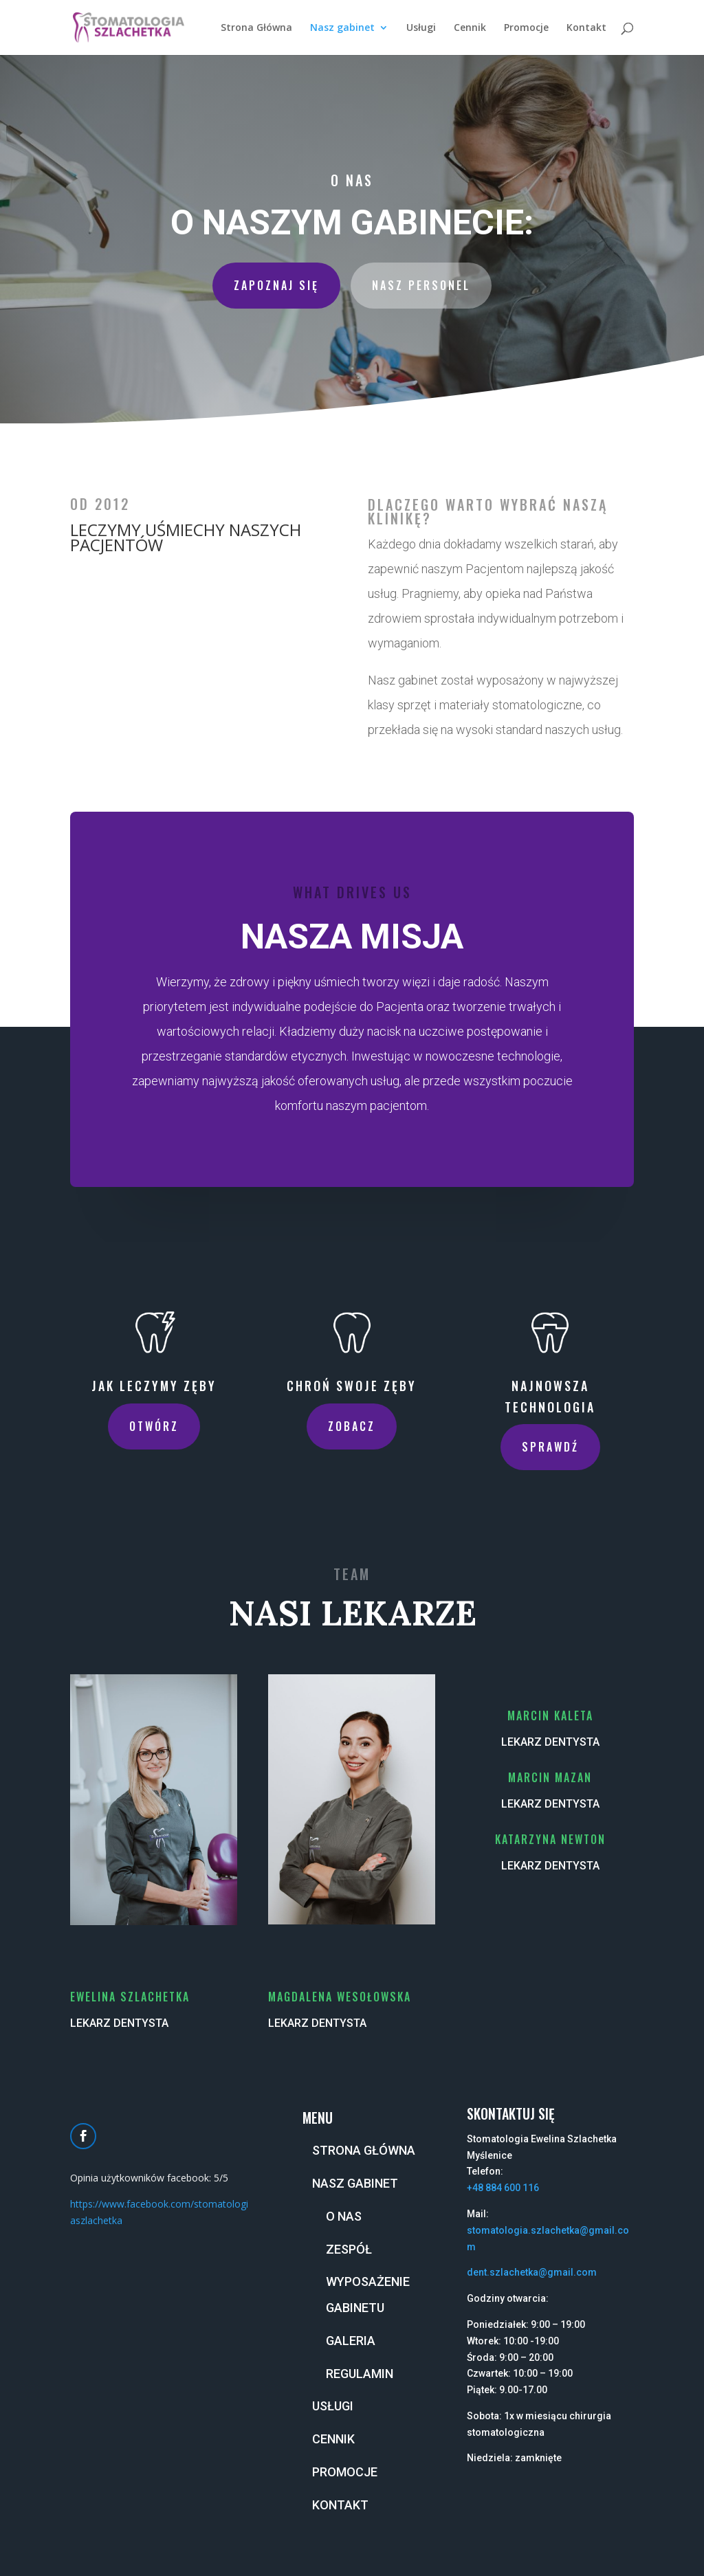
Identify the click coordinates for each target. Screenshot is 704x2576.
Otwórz (154, 1426)
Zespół (349, 2249)
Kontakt (586, 28)
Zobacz (351, 1426)
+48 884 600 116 (503, 2187)
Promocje (526, 28)
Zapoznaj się (276, 285)
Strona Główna (256, 28)
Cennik (470, 28)
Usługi (421, 28)
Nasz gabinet (342, 28)
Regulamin (359, 2373)
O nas (344, 2216)
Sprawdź (550, 1447)
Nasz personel (421, 285)
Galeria (350, 2340)
